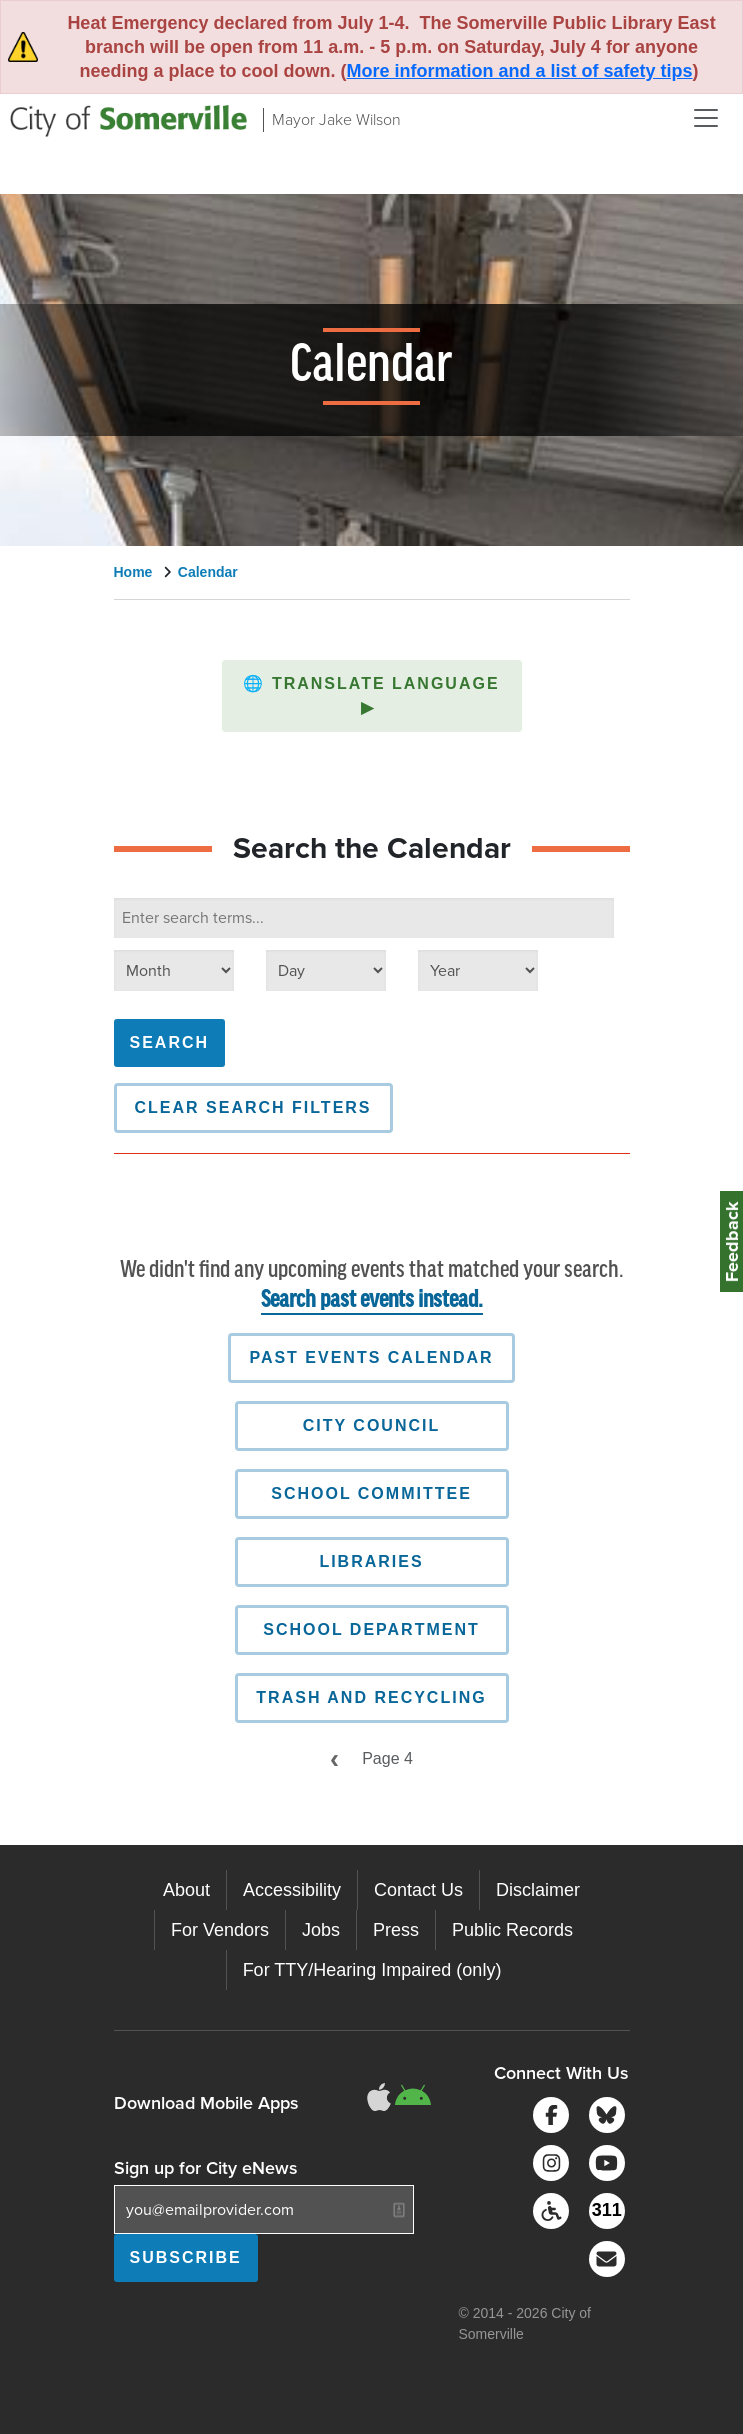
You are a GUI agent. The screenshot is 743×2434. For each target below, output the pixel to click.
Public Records (512, 1930)
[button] (372, 696)
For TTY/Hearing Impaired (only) (372, 1970)
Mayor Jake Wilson (336, 119)
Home (133, 572)
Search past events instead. (372, 1300)
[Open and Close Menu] (706, 118)
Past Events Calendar (371, 1357)
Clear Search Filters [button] (253, 1107)
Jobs (321, 1930)
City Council (371, 1425)
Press (396, 1930)
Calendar (208, 572)
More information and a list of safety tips (519, 71)
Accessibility (292, 1890)
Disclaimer (538, 1890)
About (186, 1890)
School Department (371, 1629)
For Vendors (220, 1930)
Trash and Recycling (371, 1697)
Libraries (371, 1561)
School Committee (371, 1493)
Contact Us (418, 1890)
